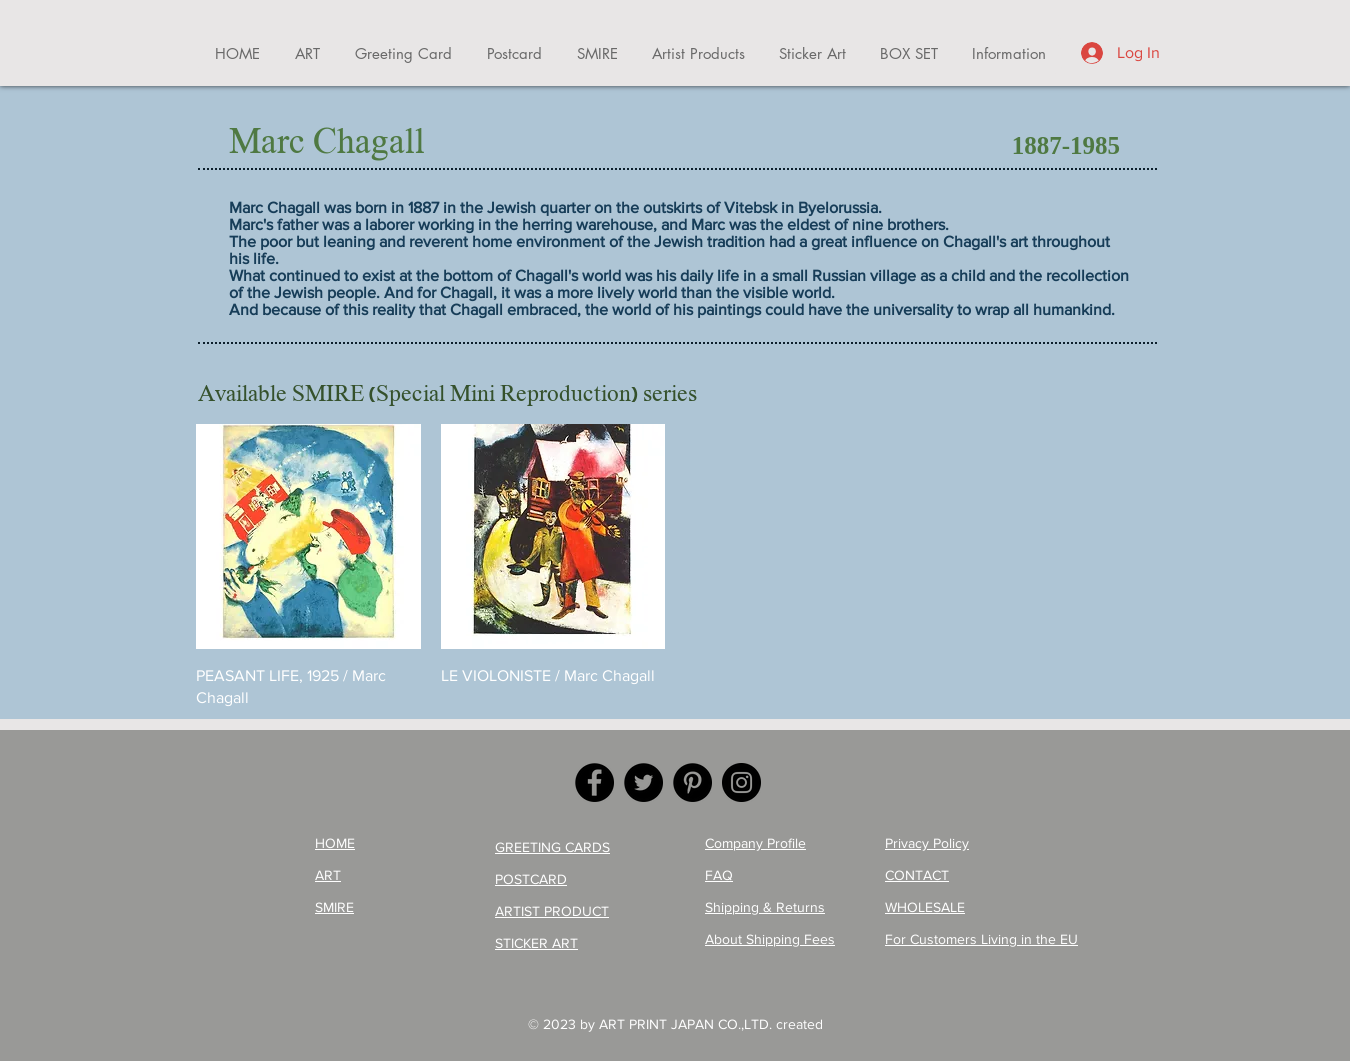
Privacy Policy (927, 843)
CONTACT (917, 875)
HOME (335, 843)
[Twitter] (643, 782)
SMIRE (334, 907)
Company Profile (755, 843)
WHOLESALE (925, 907)
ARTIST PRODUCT (552, 911)
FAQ (719, 875)
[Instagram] (741, 782)
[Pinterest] (692, 782)
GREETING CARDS (552, 847)
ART (328, 875)
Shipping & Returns (765, 907)
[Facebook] (594, 782)
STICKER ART (536, 943)
